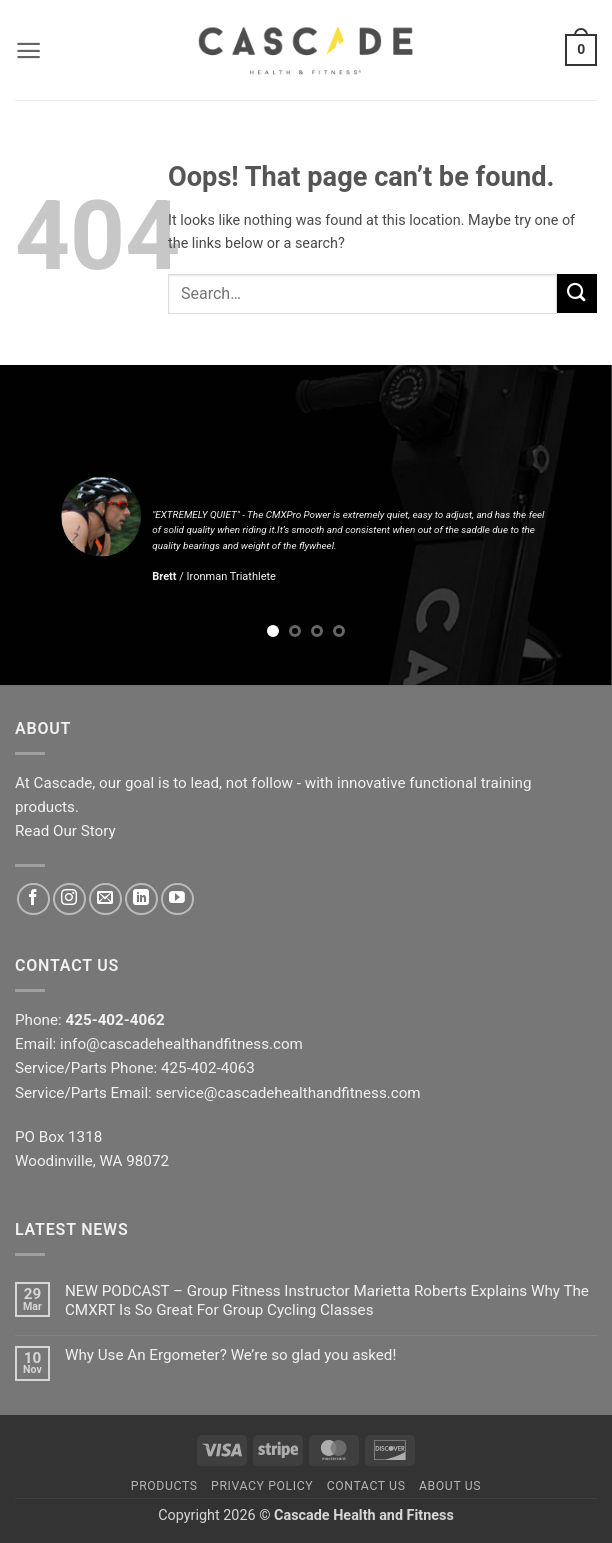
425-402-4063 (208, 1068)
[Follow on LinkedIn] (141, 899)
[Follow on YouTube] (177, 899)
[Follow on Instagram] (69, 899)
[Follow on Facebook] (33, 899)
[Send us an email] (105, 899)
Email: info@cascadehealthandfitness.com (159, 1044)
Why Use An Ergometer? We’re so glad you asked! (230, 1355)
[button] (28, 50)
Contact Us (366, 1486)
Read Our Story (65, 831)
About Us (450, 1486)
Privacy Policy (262, 1486)
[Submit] (577, 293)
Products (164, 1486)
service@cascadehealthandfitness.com (288, 1093)
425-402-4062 (115, 1020)
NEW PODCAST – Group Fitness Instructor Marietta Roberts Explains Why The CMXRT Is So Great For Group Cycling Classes (327, 1300)
